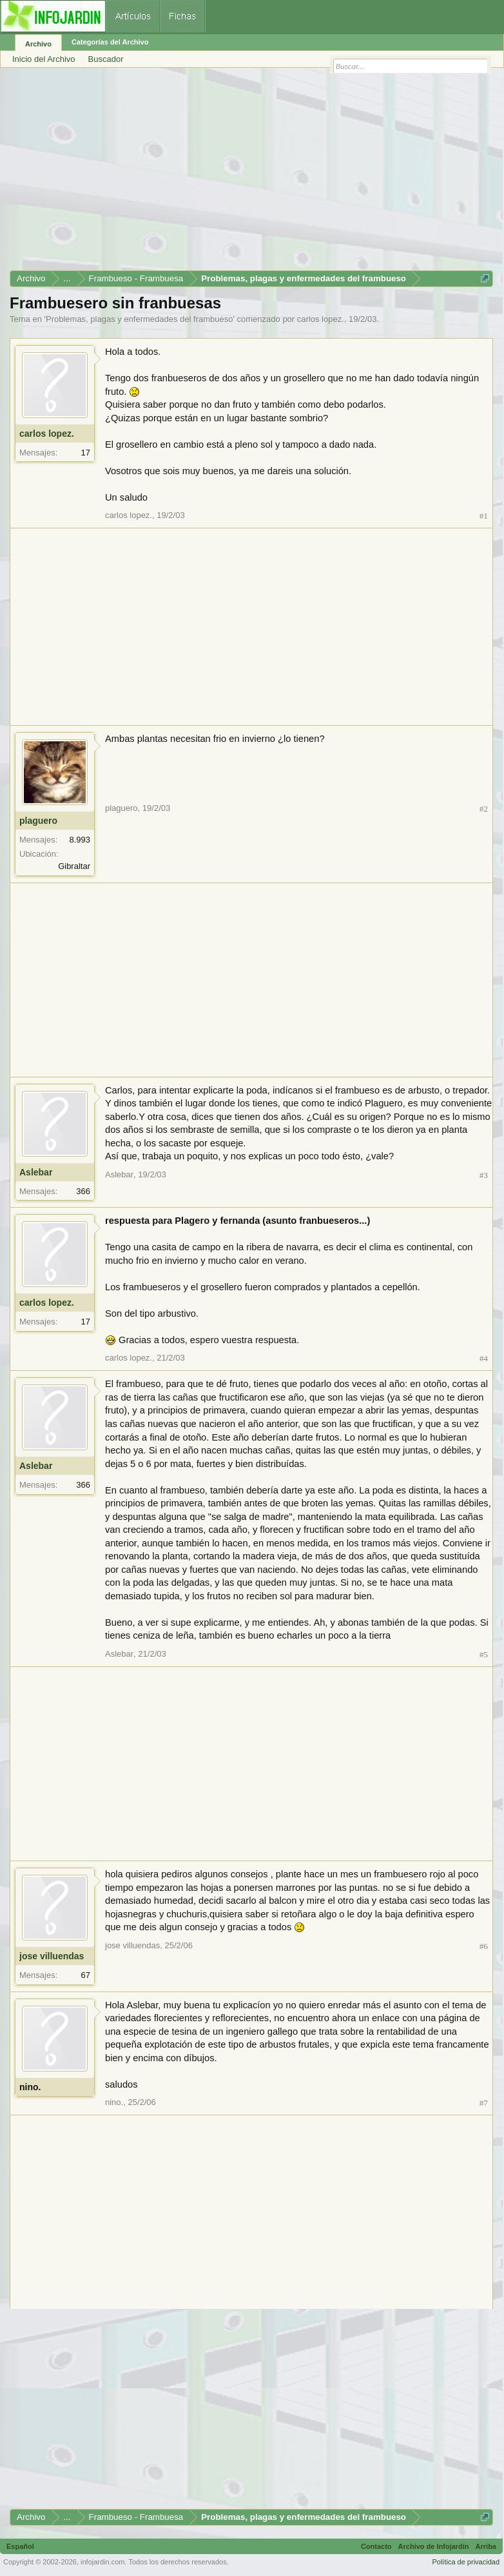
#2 (484, 809)
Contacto (376, 2546)
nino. (30, 2087)
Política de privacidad (465, 2562)
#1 (484, 516)
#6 (484, 1946)
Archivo (38, 44)
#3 (484, 1175)
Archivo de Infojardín (433, 2546)
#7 (484, 2103)
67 (85, 1975)
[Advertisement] (251, 173)
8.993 (79, 839)
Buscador (106, 59)
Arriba (486, 2546)
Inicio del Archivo (43, 59)
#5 (484, 1654)
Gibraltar (74, 866)
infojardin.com (102, 2562)
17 (85, 452)
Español (20, 2546)
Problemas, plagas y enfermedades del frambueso (139, 319)
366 (83, 1191)
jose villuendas (51, 1956)
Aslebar (35, 1172)
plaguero (38, 820)
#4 (484, 1358)
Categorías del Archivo (110, 42)
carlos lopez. (320, 319)
